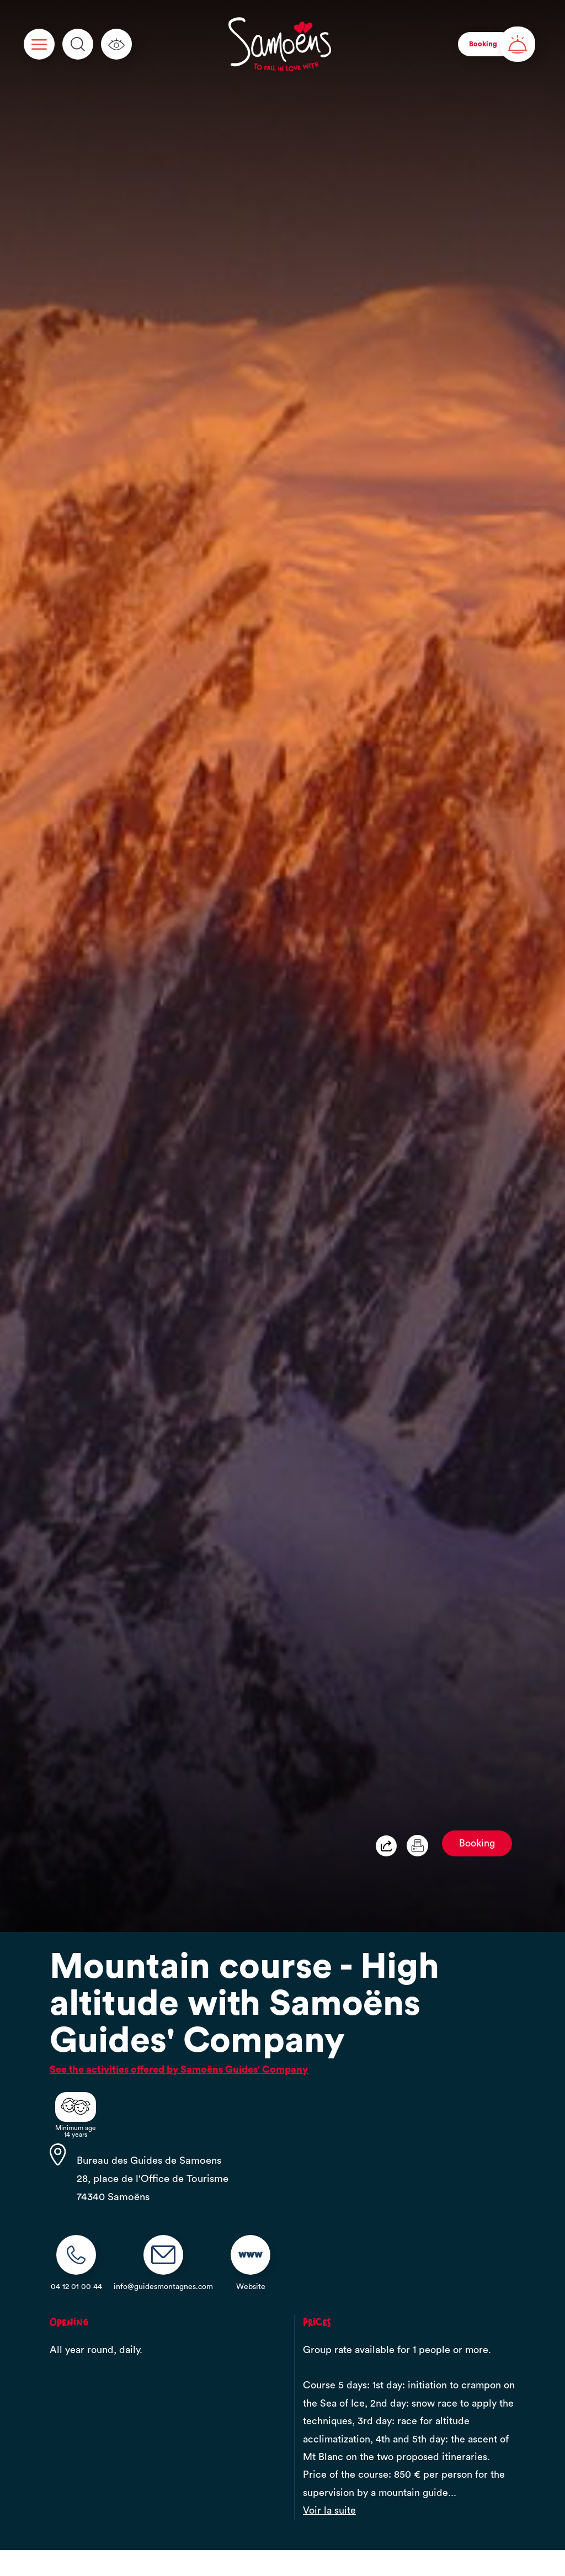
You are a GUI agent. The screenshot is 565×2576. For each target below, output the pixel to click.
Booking (477, 1843)
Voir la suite (329, 2510)
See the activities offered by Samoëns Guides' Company (179, 2069)
